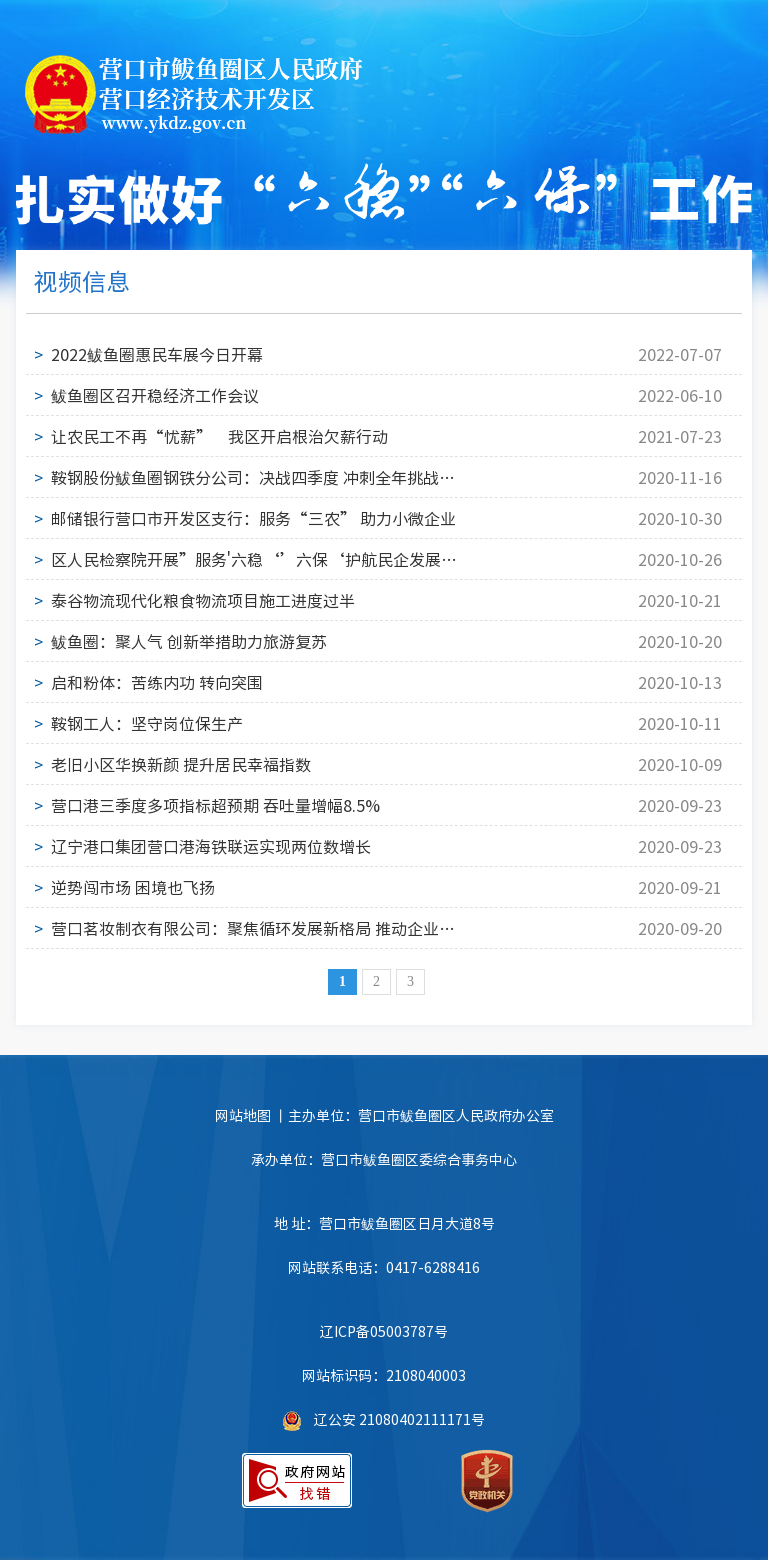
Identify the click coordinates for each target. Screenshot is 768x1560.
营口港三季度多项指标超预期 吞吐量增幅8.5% (215, 805)
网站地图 (243, 1115)
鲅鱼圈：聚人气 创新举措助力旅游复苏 (189, 641)
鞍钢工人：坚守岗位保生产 (147, 723)
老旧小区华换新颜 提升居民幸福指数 (181, 764)
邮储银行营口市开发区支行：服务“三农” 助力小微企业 (253, 518)
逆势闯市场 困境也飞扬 (133, 887)
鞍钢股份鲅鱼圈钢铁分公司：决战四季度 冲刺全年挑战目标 (254, 477)
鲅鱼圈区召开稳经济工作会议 (155, 395)
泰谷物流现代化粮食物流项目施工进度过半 (203, 600)
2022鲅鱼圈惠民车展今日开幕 (157, 354)
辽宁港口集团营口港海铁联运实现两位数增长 (211, 846)
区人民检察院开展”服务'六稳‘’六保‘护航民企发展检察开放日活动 (254, 559)
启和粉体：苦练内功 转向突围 (157, 682)
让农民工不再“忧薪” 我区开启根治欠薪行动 (219, 436)
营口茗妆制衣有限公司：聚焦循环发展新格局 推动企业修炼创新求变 (254, 928)
